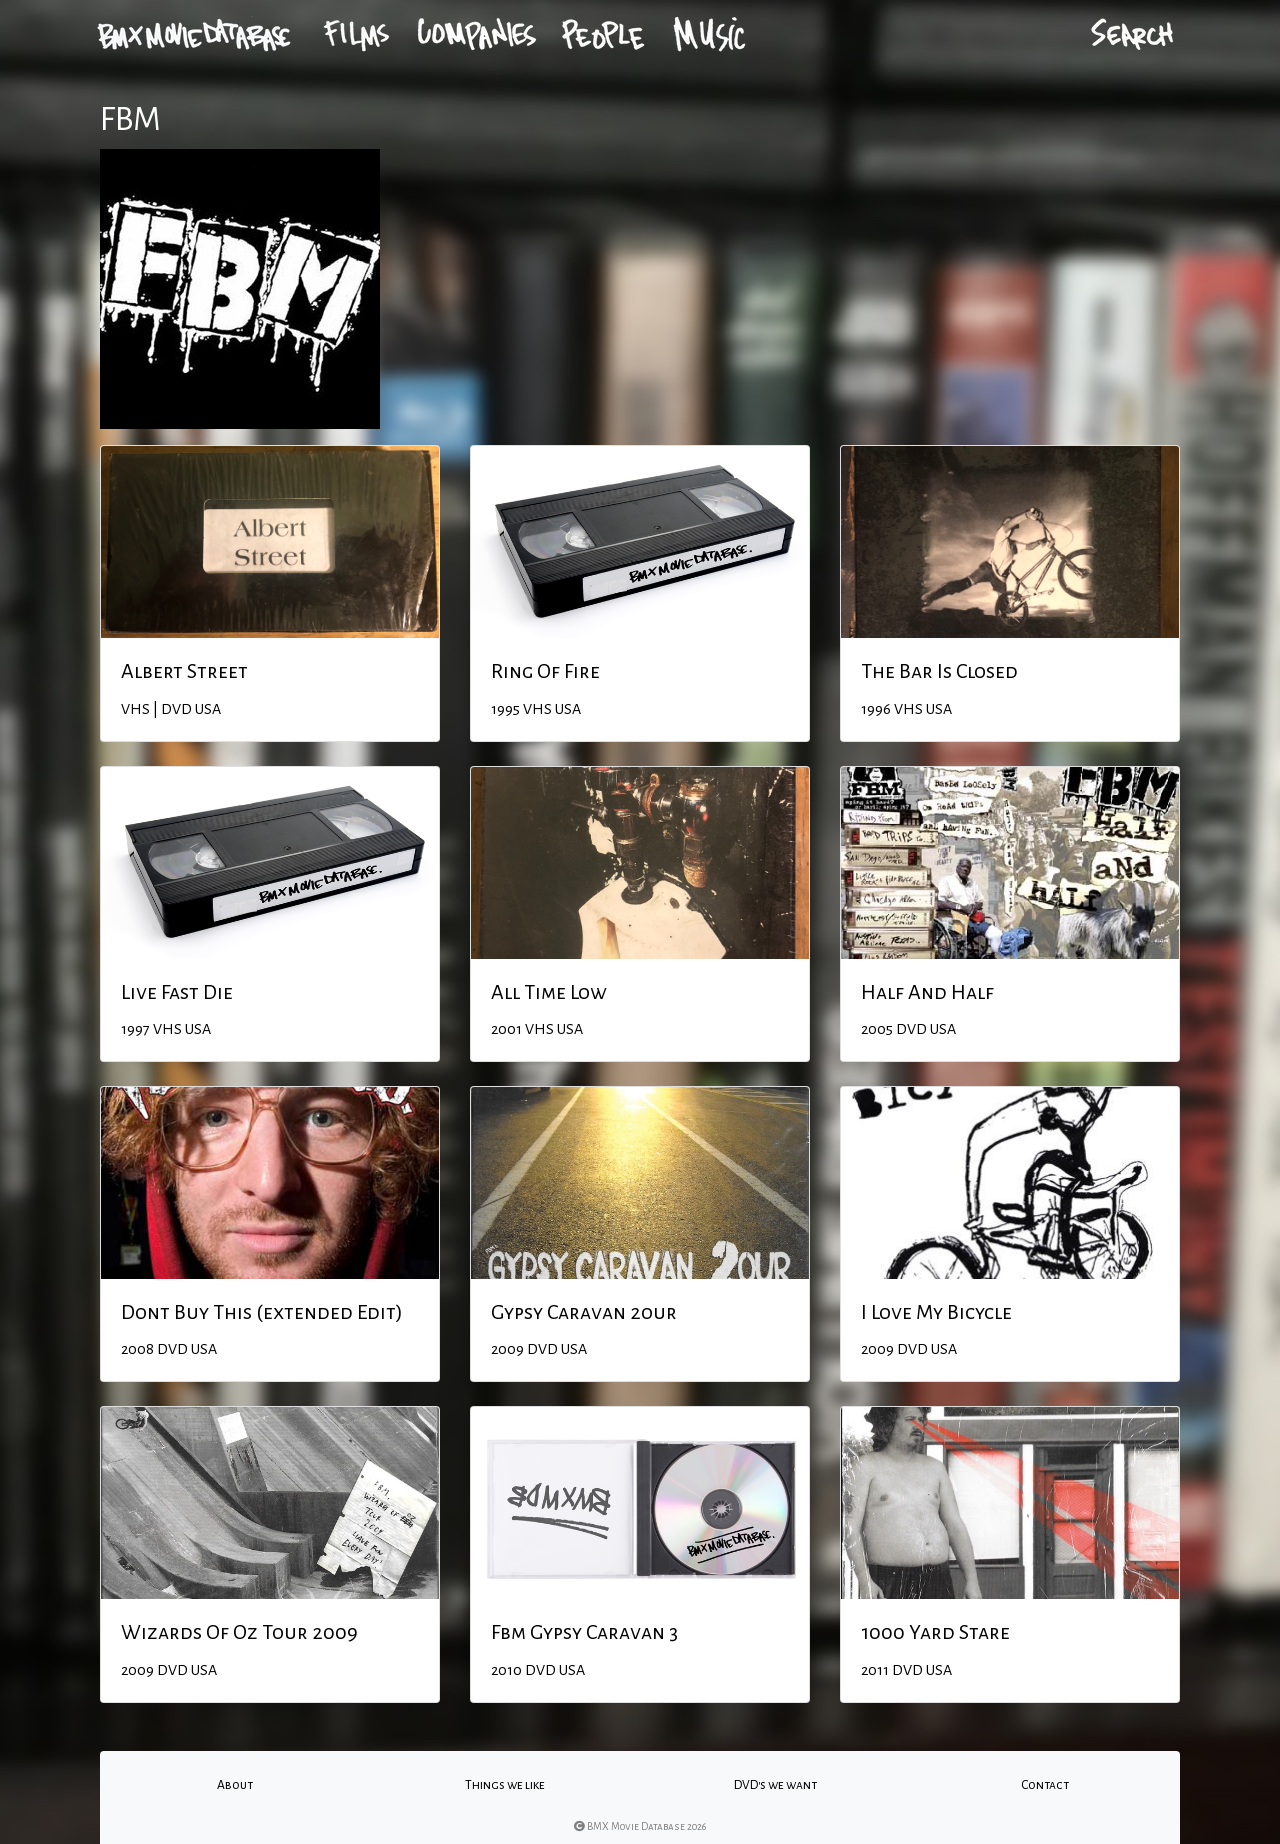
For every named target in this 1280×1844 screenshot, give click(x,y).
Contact (1045, 1785)
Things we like (505, 1785)
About (235, 1785)
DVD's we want (775, 1785)
